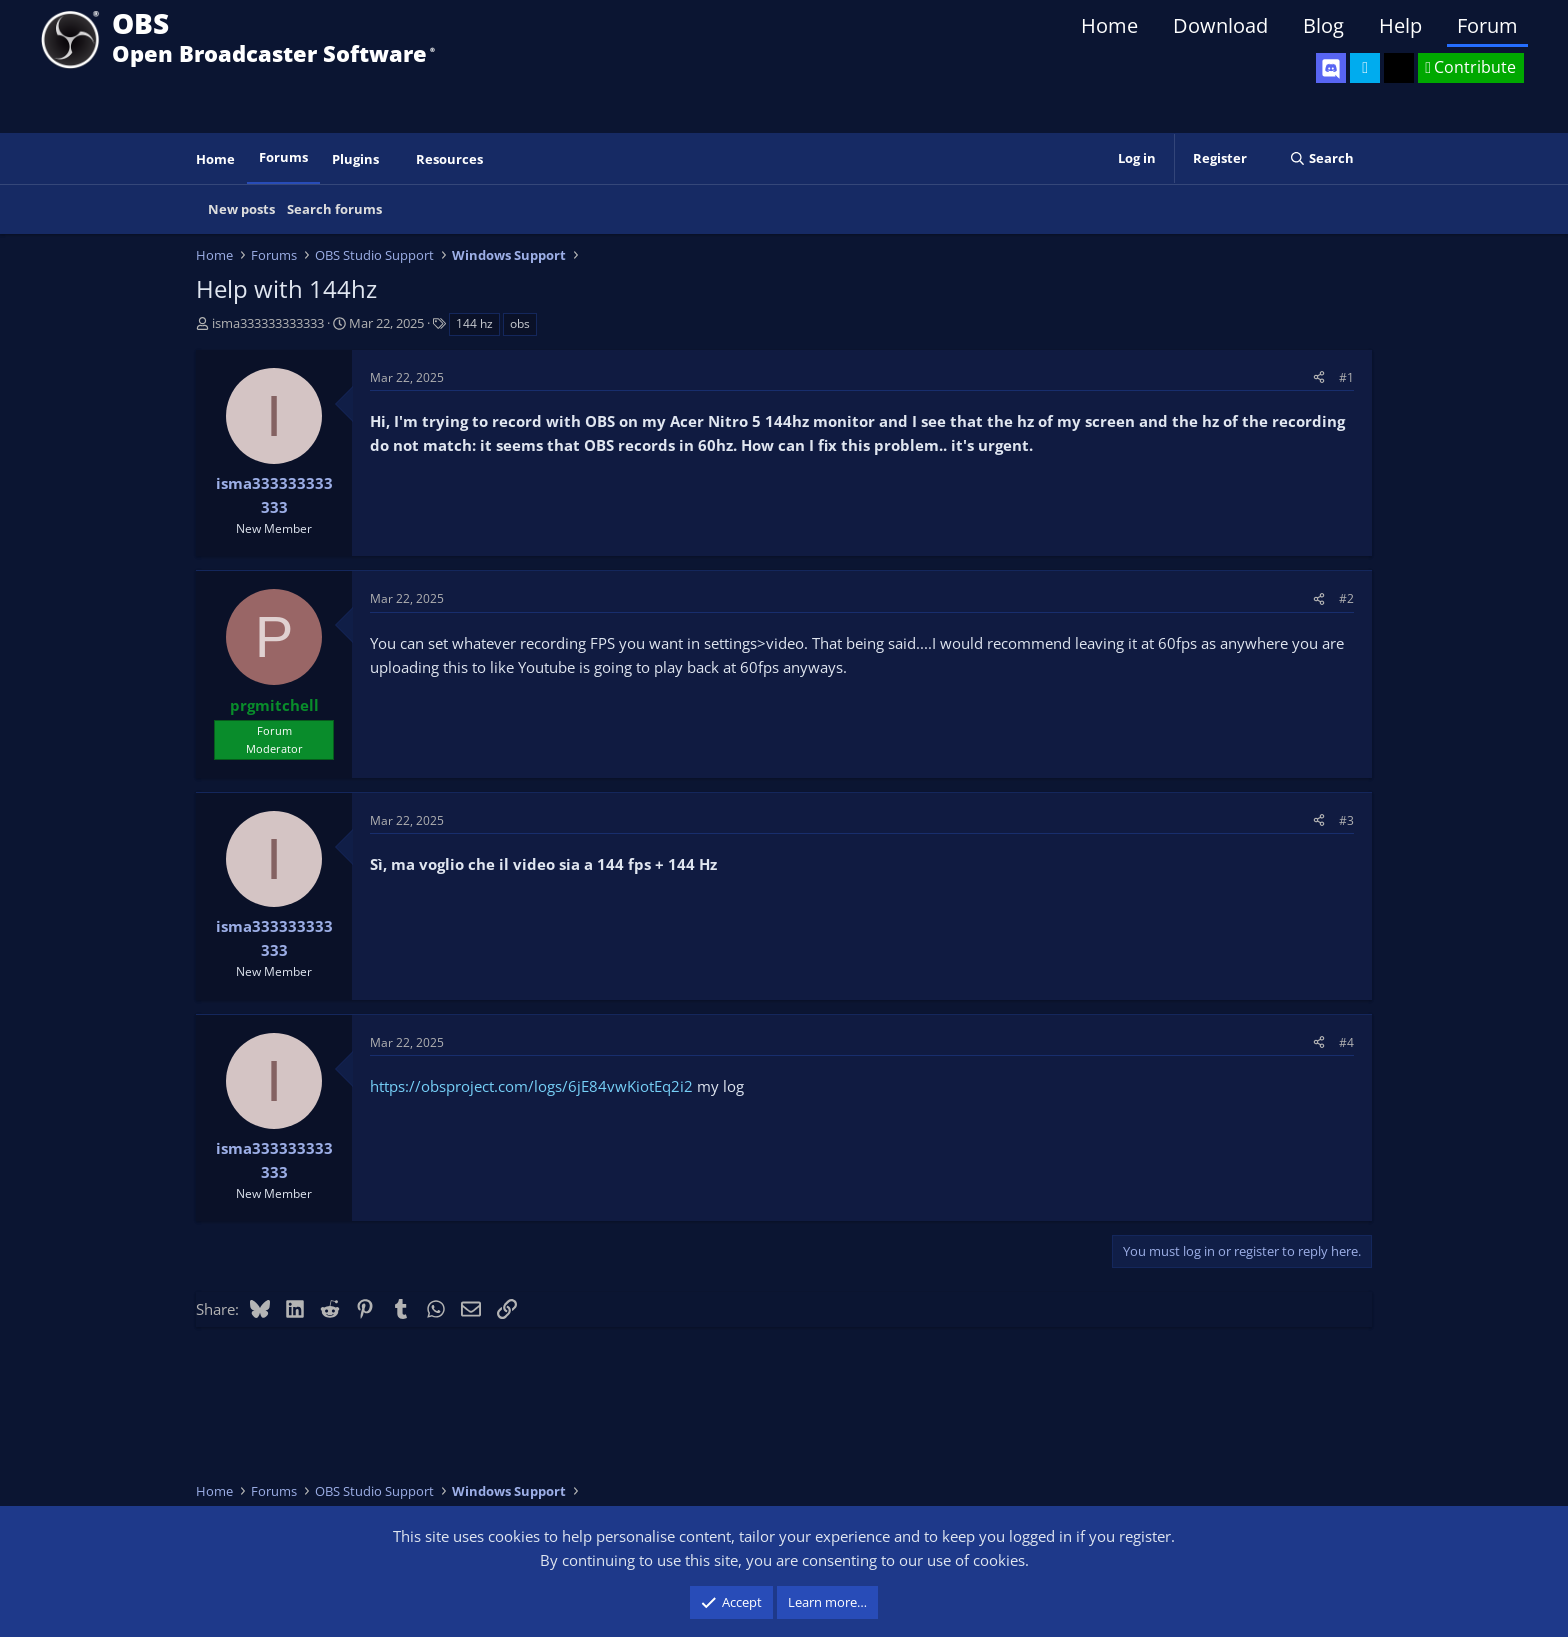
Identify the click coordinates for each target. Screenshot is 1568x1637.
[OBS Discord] (1331, 68)
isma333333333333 (268, 323)
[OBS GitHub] (1399, 68)
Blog (1323, 25)
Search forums (334, 209)
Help (1400, 25)
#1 (1346, 377)
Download (1220, 25)
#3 (1346, 820)
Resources (449, 159)
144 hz (474, 323)
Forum (1487, 25)
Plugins (355, 159)
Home (1109, 25)
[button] (393, 159)
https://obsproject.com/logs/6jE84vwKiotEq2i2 (531, 1086)
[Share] (1319, 377)
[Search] (1321, 158)
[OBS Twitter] (1365, 68)
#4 (1346, 1042)
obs (520, 323)
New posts (241, 209)
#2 (1346, 598)
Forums (283, 157)
